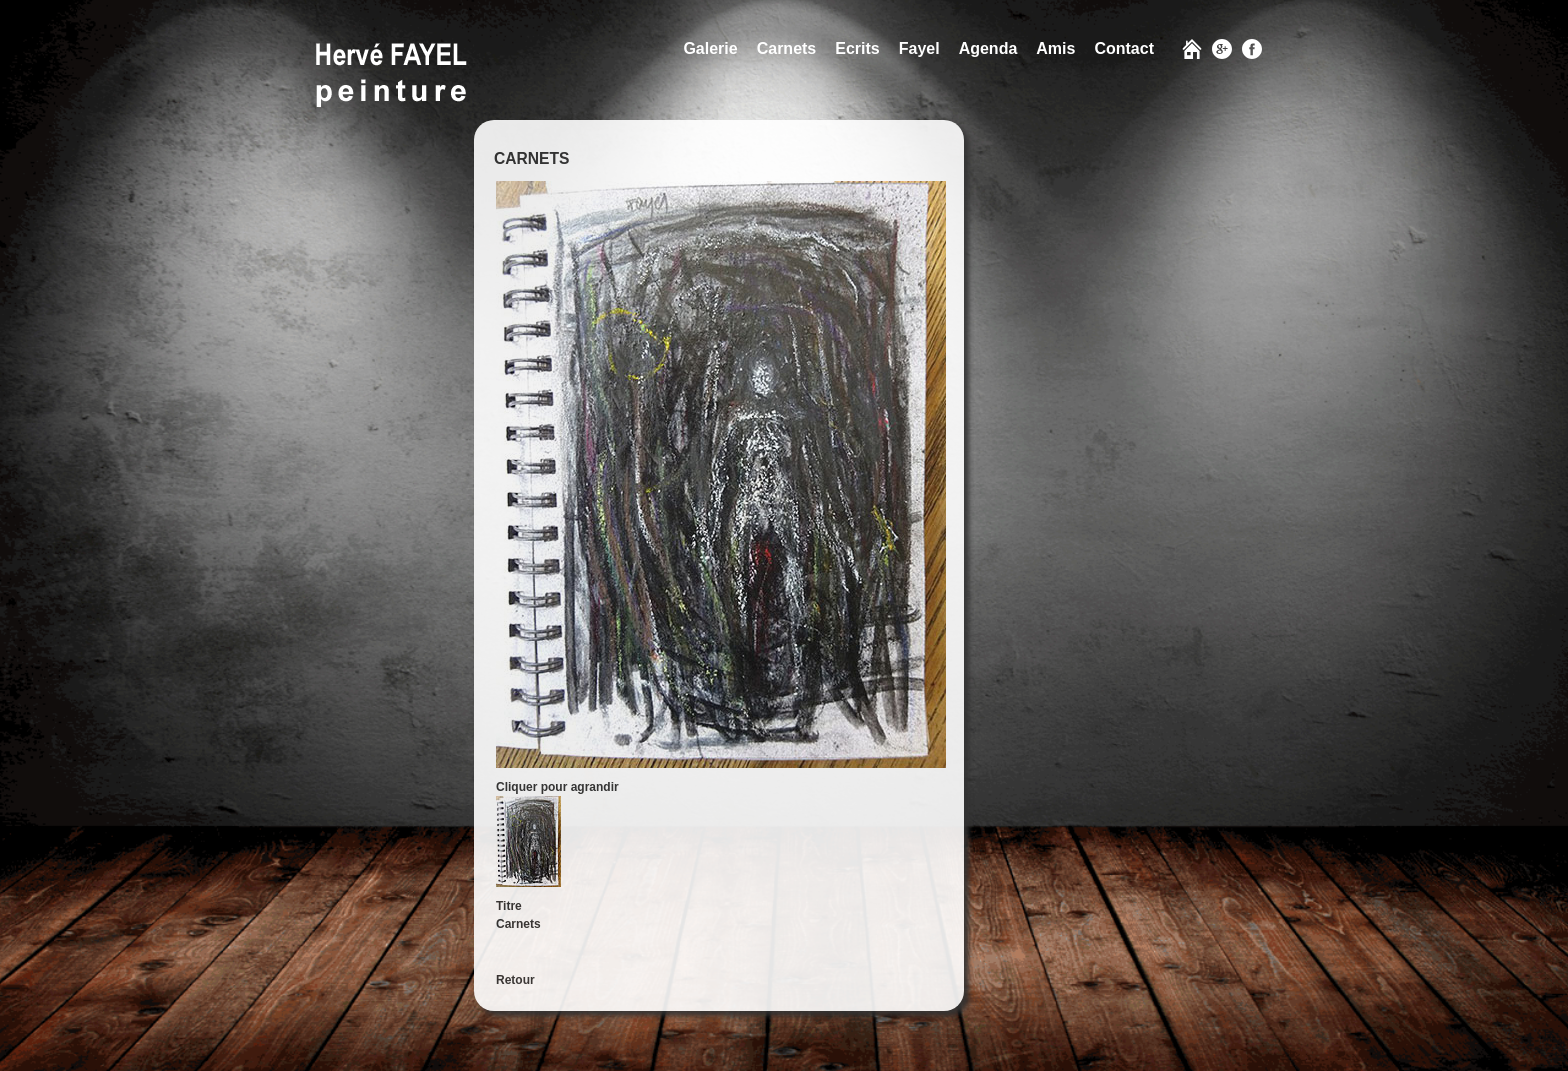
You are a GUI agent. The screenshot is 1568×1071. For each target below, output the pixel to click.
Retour (515, 980)
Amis (1055, 48)
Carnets (787, 48)
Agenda (988, 48)
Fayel (919, 48)
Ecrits (857, 48)
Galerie (710, 48)
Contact (1124, 48)
